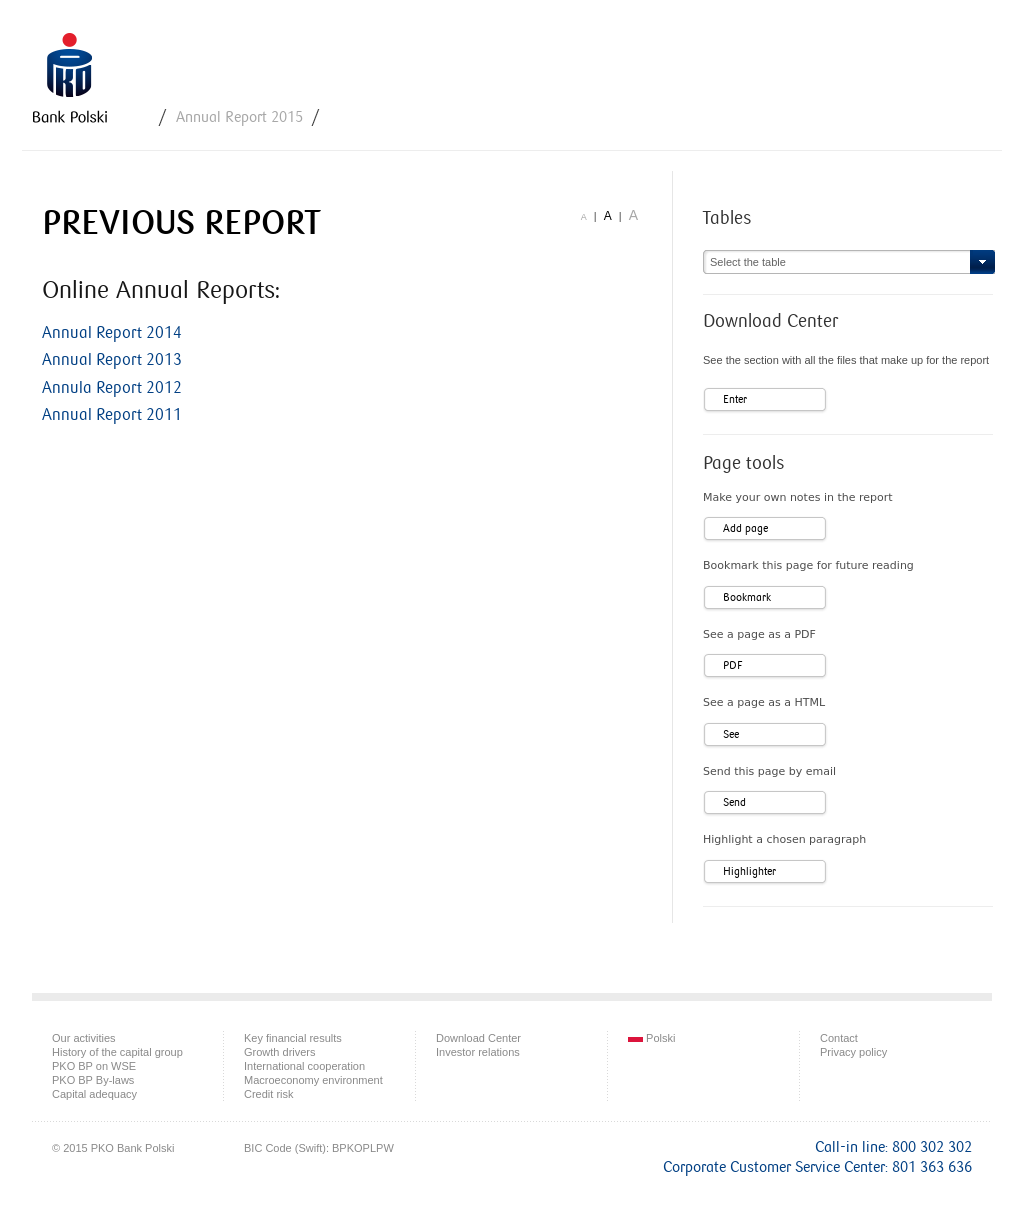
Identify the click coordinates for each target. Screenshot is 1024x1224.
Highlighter (749, 871)
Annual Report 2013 (112, 360)
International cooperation (304, 1066)
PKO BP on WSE (94, 1066)
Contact (839, 1038)
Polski (651, 1038)
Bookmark (747, 597)
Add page (745, 528)
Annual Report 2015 (239, 117)
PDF (732, 665)
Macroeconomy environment (313, 1080)
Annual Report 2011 (112, 415)
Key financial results (293, 1038)
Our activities (84, 1038)
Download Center (478, 1038)
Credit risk (269, 1094)
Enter (735, 399)
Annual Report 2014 (112, 333)
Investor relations (478, 1052)
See (731, 734)
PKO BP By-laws (93, 1080)
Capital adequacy (94, 1094)
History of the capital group (117, 1052)
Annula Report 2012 (112, 388)
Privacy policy (853, 1052)
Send (734, 802)
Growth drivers (280, 1052)
